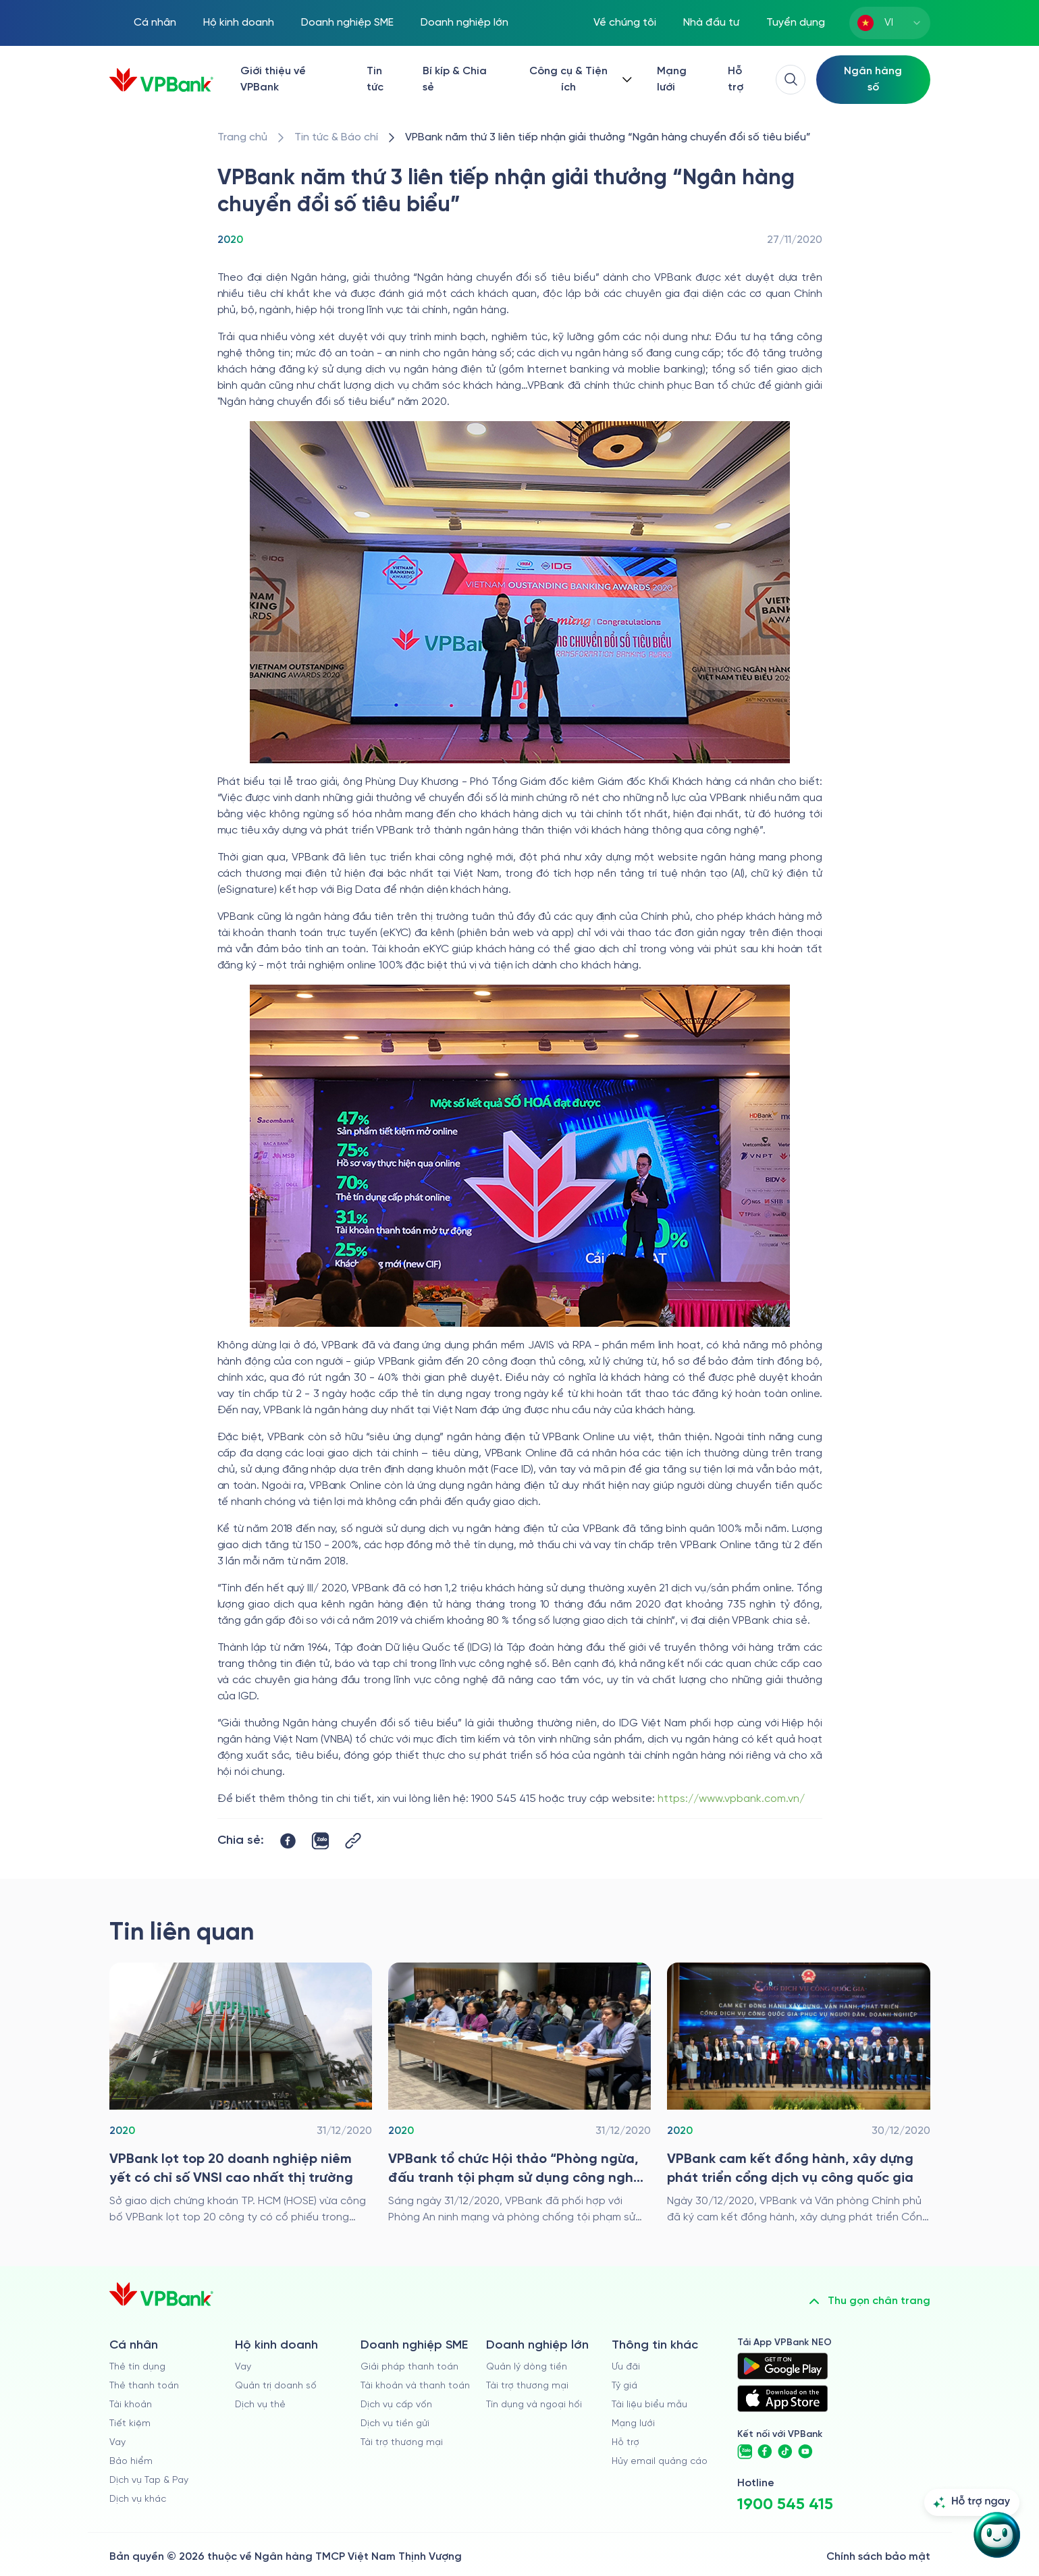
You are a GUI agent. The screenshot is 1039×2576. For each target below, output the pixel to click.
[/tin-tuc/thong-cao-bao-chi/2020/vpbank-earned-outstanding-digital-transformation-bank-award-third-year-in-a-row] (608, 138)
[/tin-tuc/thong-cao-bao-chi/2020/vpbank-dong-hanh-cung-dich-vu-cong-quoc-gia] (798, 2094)
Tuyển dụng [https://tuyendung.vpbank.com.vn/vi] (795, 22)
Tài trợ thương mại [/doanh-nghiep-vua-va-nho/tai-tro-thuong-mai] (402, 2443)
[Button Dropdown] (577, 79)
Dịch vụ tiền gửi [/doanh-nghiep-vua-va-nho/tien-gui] (395, 2424)
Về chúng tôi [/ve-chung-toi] (624, 22)
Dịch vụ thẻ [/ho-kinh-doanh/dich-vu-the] (260, 2405)
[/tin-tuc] (336, 138)
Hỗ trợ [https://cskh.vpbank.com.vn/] (735, 79)
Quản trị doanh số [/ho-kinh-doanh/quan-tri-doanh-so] (276, 2386)
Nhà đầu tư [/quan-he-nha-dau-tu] (711, 22)
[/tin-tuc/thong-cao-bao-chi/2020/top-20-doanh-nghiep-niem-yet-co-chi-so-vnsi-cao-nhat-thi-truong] (240, 2094)
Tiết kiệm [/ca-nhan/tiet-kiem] (130, 2424)
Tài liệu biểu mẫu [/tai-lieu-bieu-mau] (649, 2405)
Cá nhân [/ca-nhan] (155, 22)
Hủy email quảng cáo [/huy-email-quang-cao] (660, 2462)
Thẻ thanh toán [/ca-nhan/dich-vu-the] (144, 2386)
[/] (161, 80)
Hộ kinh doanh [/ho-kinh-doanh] (238, 22)
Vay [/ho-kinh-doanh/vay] (243, 2367)
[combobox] (889, 23)
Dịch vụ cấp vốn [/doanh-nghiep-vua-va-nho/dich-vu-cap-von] (396, 2405)
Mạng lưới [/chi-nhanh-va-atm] (672, 79)
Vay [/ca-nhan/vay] (117, 2443)
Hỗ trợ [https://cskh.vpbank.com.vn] (625, 2443)
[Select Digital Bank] (873, 79)
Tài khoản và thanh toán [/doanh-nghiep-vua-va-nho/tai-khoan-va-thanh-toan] (415, 2386)
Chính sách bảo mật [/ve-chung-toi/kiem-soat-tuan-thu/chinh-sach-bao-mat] (878, 2557)
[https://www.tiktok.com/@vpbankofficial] (785, 2451)
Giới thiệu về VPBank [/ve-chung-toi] (273, 79)
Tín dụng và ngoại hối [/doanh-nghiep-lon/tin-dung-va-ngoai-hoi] (534, 2405)
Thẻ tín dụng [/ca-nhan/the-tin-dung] (137, 2367)
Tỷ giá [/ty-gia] (624, 2386)
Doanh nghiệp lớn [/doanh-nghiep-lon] (464, 22)
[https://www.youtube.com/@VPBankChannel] (805, 2451)
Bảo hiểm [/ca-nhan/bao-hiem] (131, 2462)
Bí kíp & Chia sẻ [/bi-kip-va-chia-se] (455, 79)
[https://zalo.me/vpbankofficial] (744, 2451)
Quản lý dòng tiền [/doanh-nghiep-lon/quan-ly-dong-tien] (526, 2367)
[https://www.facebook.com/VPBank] (764, 2451)
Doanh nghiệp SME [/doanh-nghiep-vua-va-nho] (347, 22)
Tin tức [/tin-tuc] (375, 79)
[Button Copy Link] (353, 1841)
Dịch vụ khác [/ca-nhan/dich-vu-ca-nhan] (137, 2499)
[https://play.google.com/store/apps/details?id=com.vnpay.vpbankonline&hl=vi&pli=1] (782, 2366)
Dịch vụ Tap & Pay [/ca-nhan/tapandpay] (148, 2480)
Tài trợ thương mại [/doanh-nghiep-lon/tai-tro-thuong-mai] (527, 2386)
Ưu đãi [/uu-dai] (626, 2367)
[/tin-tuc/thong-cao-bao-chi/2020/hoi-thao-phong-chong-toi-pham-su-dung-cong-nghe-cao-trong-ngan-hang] (519, 2094)
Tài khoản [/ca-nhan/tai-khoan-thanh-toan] (130, 2405)
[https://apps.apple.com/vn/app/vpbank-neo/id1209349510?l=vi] (782, 2398)
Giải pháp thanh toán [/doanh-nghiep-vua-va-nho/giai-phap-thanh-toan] (409, 2367)
